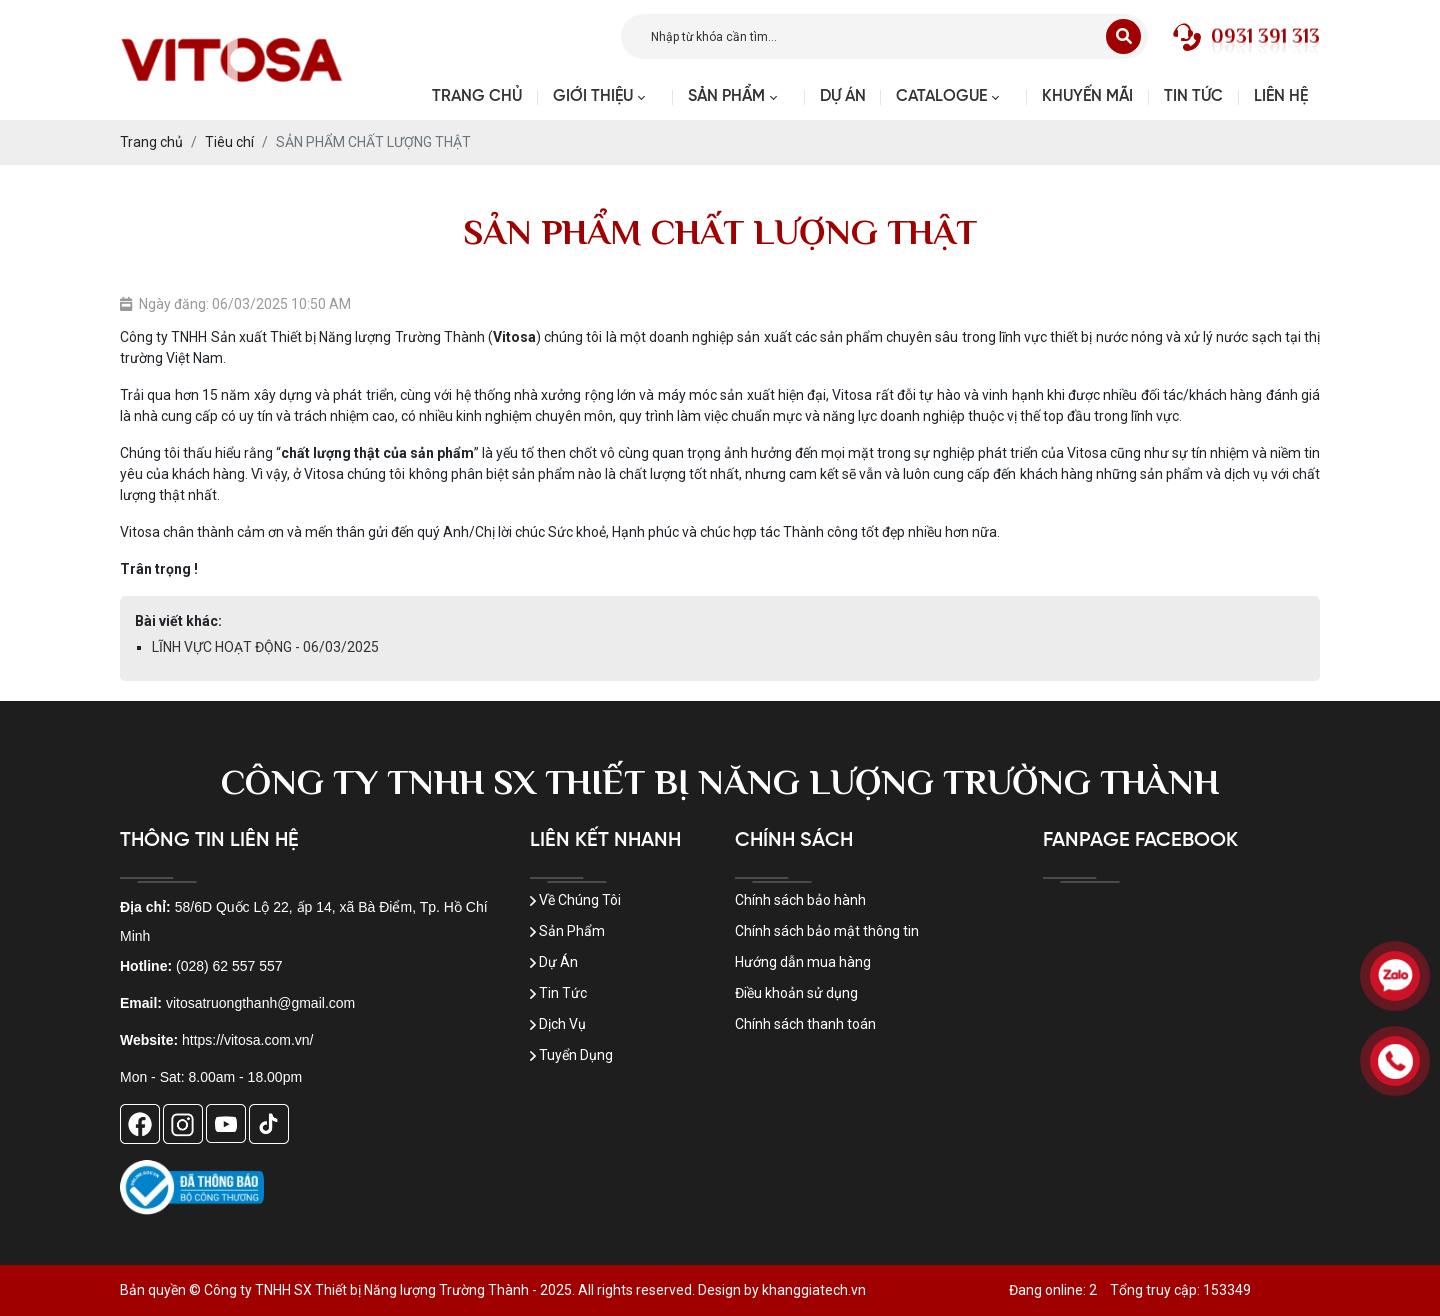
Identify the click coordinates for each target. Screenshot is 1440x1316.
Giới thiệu (593, 96)
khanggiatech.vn (814, 1290)
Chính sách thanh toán (805, 1024)
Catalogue (941, 96)
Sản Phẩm (567, 931)
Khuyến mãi (1087, 96)
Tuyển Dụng (571, 1055)
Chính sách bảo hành (800, 900)
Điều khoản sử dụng (796, 993)
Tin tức (1193, 96)
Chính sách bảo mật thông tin (827, 931)
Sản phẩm (726, 96)
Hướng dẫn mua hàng (803, 962)
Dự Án (843, 96)
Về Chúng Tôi (575, 900)
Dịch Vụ (558, 1024)
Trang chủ (477, 96)
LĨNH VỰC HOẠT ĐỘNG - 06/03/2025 (265, 647)
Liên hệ (1281, 96)
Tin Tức (558, 993)
